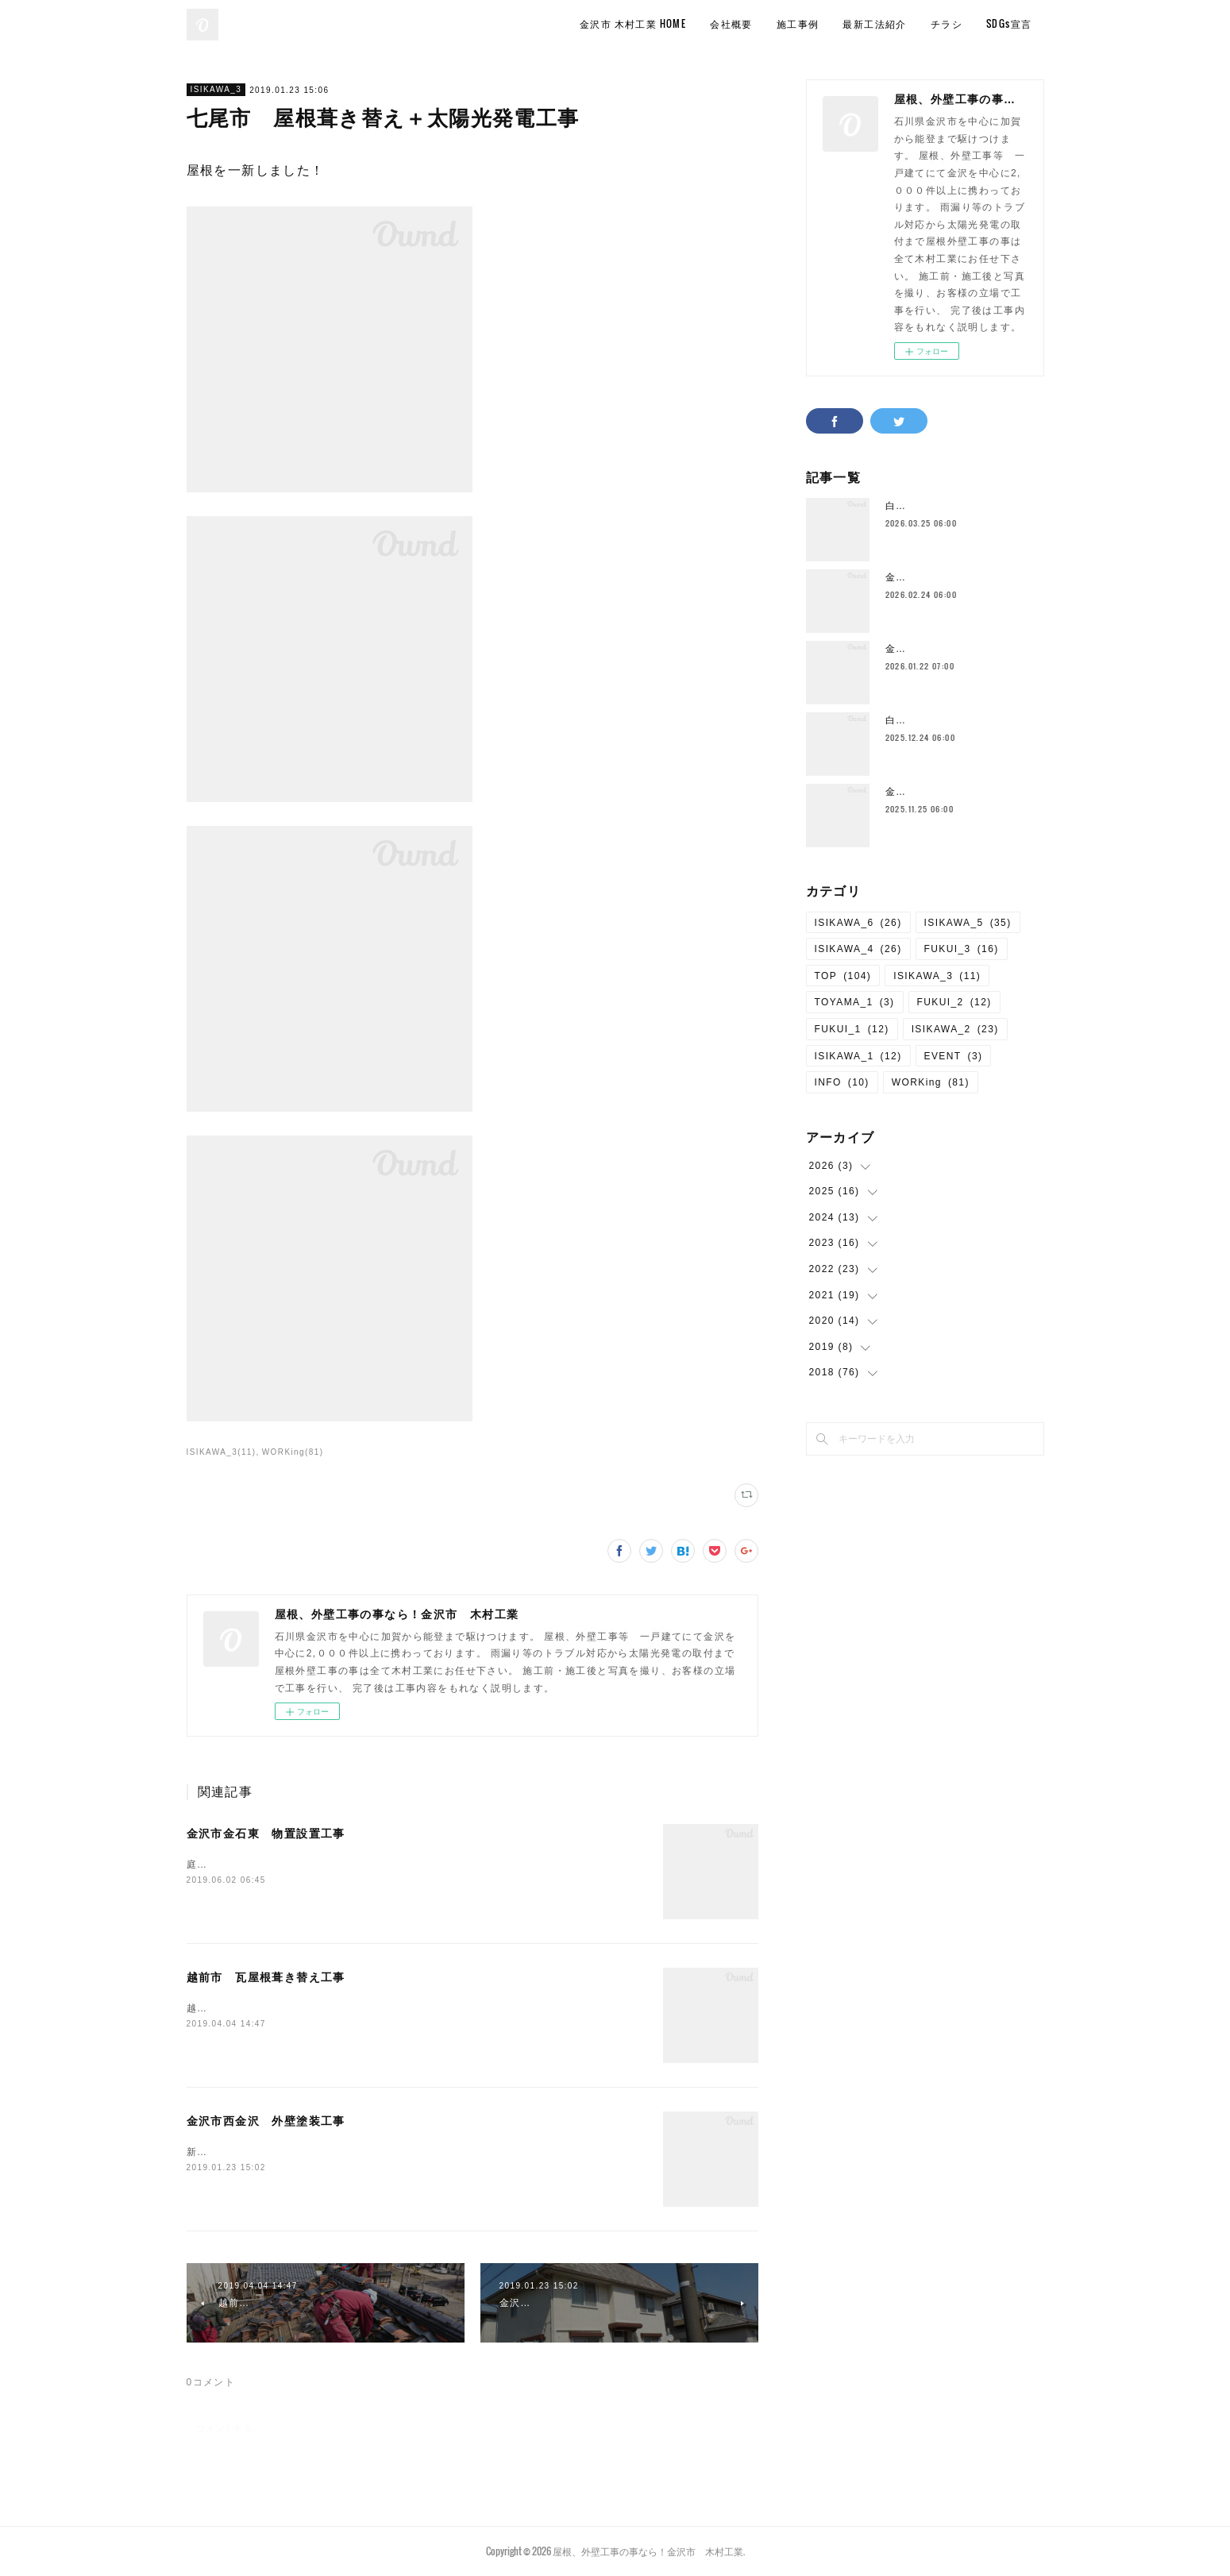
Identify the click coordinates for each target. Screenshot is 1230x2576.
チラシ (946, 23)
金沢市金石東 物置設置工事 (266, 1833)
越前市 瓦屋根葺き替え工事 (266, 1977)
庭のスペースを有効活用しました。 (272, 1864)
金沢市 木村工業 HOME (633, 23)
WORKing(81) (293, 1452)
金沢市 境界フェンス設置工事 (960, 648)
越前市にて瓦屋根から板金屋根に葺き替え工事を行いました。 (335, 2008)
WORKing (931, 1082)
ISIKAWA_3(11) (221, 1452)
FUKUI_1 (852, 1029)
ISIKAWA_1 (858, 1056)
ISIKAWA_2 (955, 1029)
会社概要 (731, 23)
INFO (842, 1082)
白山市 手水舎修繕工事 (943, 505)
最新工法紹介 (874, 23)
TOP (843, 975)
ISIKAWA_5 (968, 922)
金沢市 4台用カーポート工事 (957, 791)
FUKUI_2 (954, 1002)
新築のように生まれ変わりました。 (272, 2152)
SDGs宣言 (1008, 23)
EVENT (953, 1056)
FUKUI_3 (961, 948)
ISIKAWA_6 (858, 922)
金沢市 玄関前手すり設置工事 (960, 577)
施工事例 (798, 23)
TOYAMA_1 (855, 1002)
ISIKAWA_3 (216, 89)
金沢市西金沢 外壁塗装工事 (266, 2121)
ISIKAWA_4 (858, 948)
